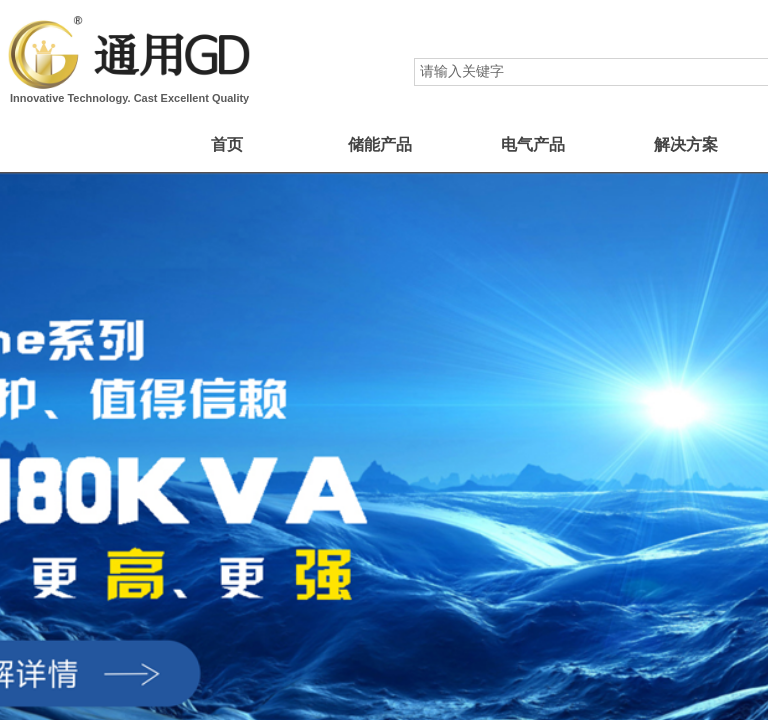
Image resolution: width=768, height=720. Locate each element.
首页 (227, 144)
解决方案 (686, 144)
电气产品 (533, 144)
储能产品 (380, 144)
